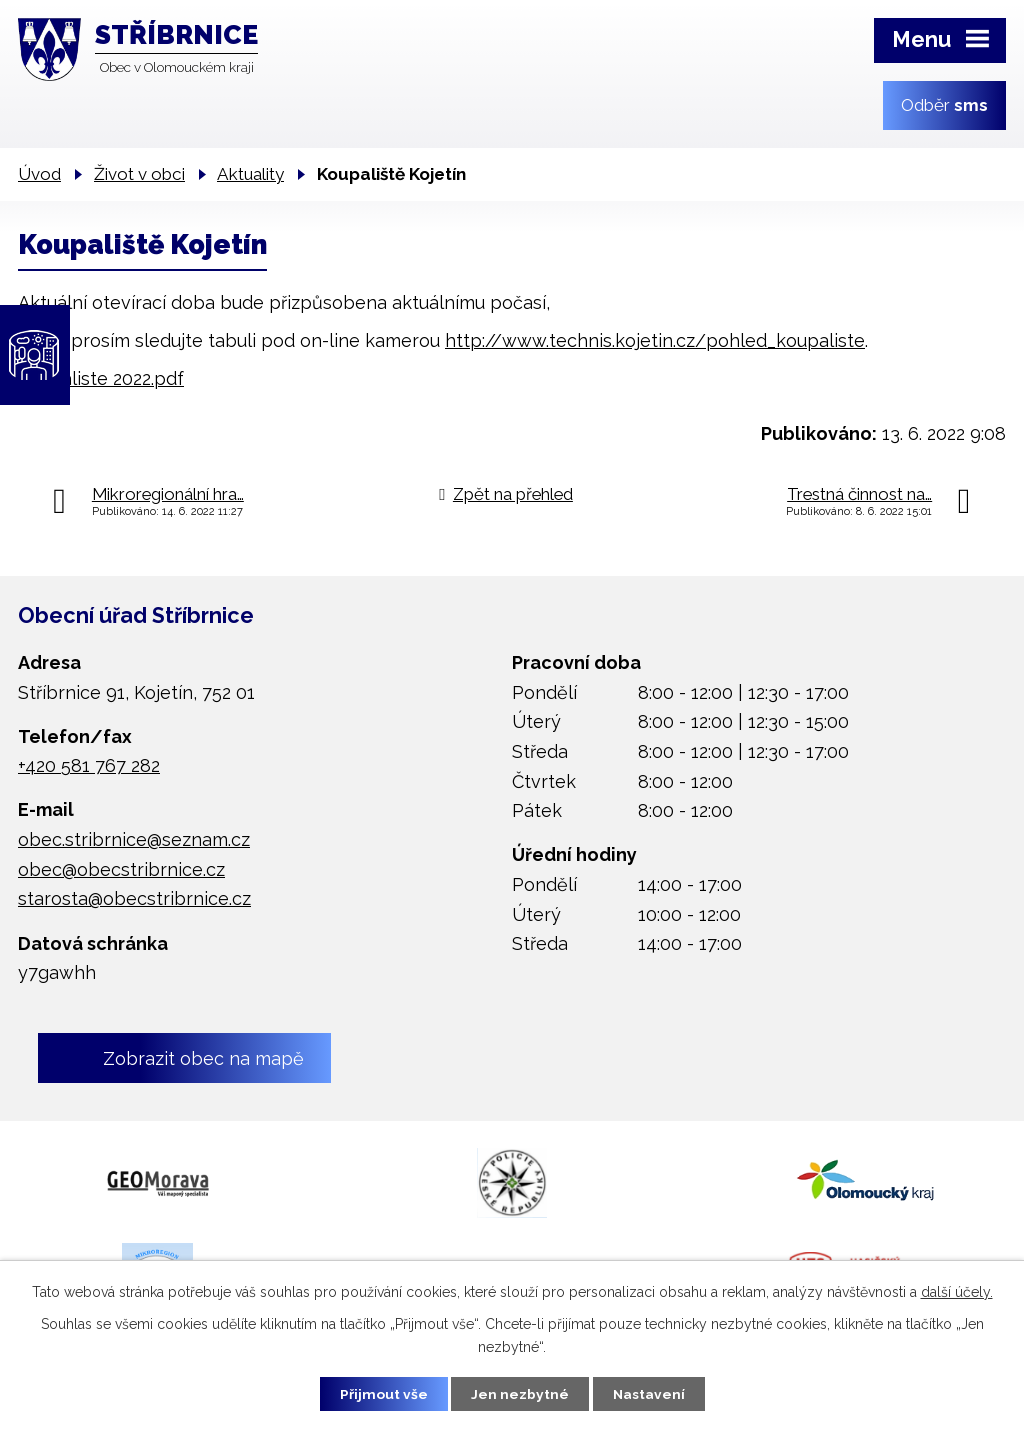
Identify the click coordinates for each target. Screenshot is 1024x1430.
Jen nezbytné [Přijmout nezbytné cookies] (520, 1393)
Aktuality (250, 174)
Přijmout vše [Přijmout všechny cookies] (381, 1393)
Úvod (39, 174)
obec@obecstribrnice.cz (121, 869)
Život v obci (139, 174)
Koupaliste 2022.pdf (101, 378)
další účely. (957, 1291)
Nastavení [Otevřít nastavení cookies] (651, 1393)
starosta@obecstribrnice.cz (134, 898)
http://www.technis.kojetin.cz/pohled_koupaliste (655, 340)
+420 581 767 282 (89, 765)
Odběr (944, 105)
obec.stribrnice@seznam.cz (134, 839)
